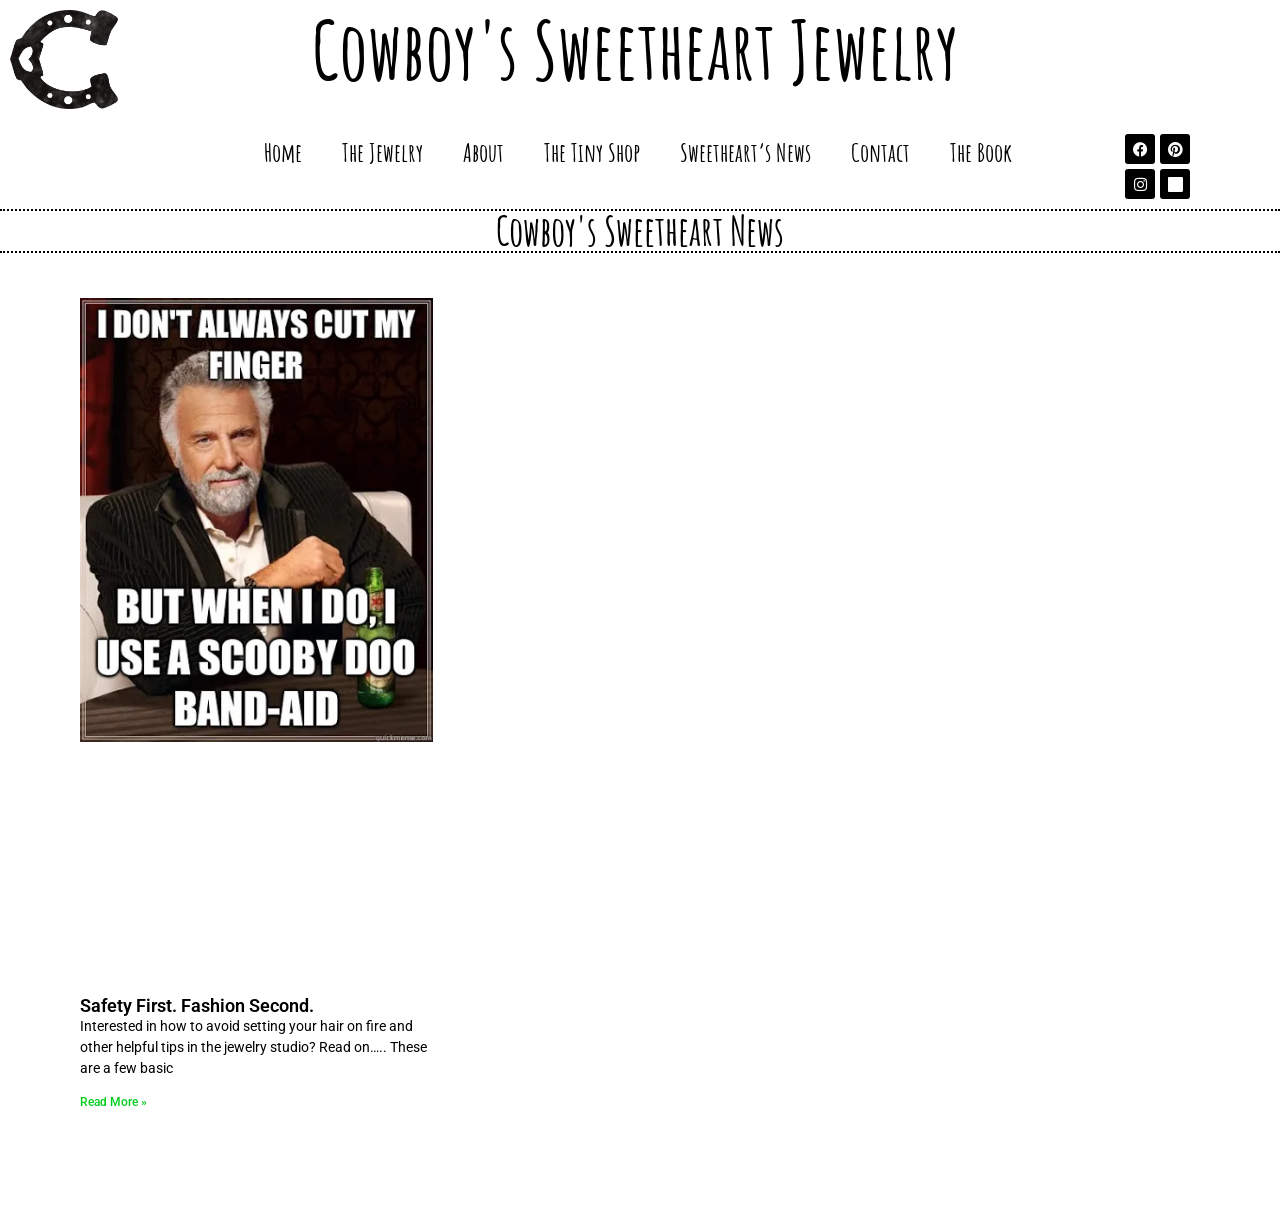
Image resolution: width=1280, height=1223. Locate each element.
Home (283, 152)
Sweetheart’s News (745, 152)
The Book (981, 152)
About (483, 152)
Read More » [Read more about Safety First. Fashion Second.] (113, 1102)
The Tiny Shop (592, 152)
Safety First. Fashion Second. (197, 1005)
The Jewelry (382, 152)
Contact (880, 152)
